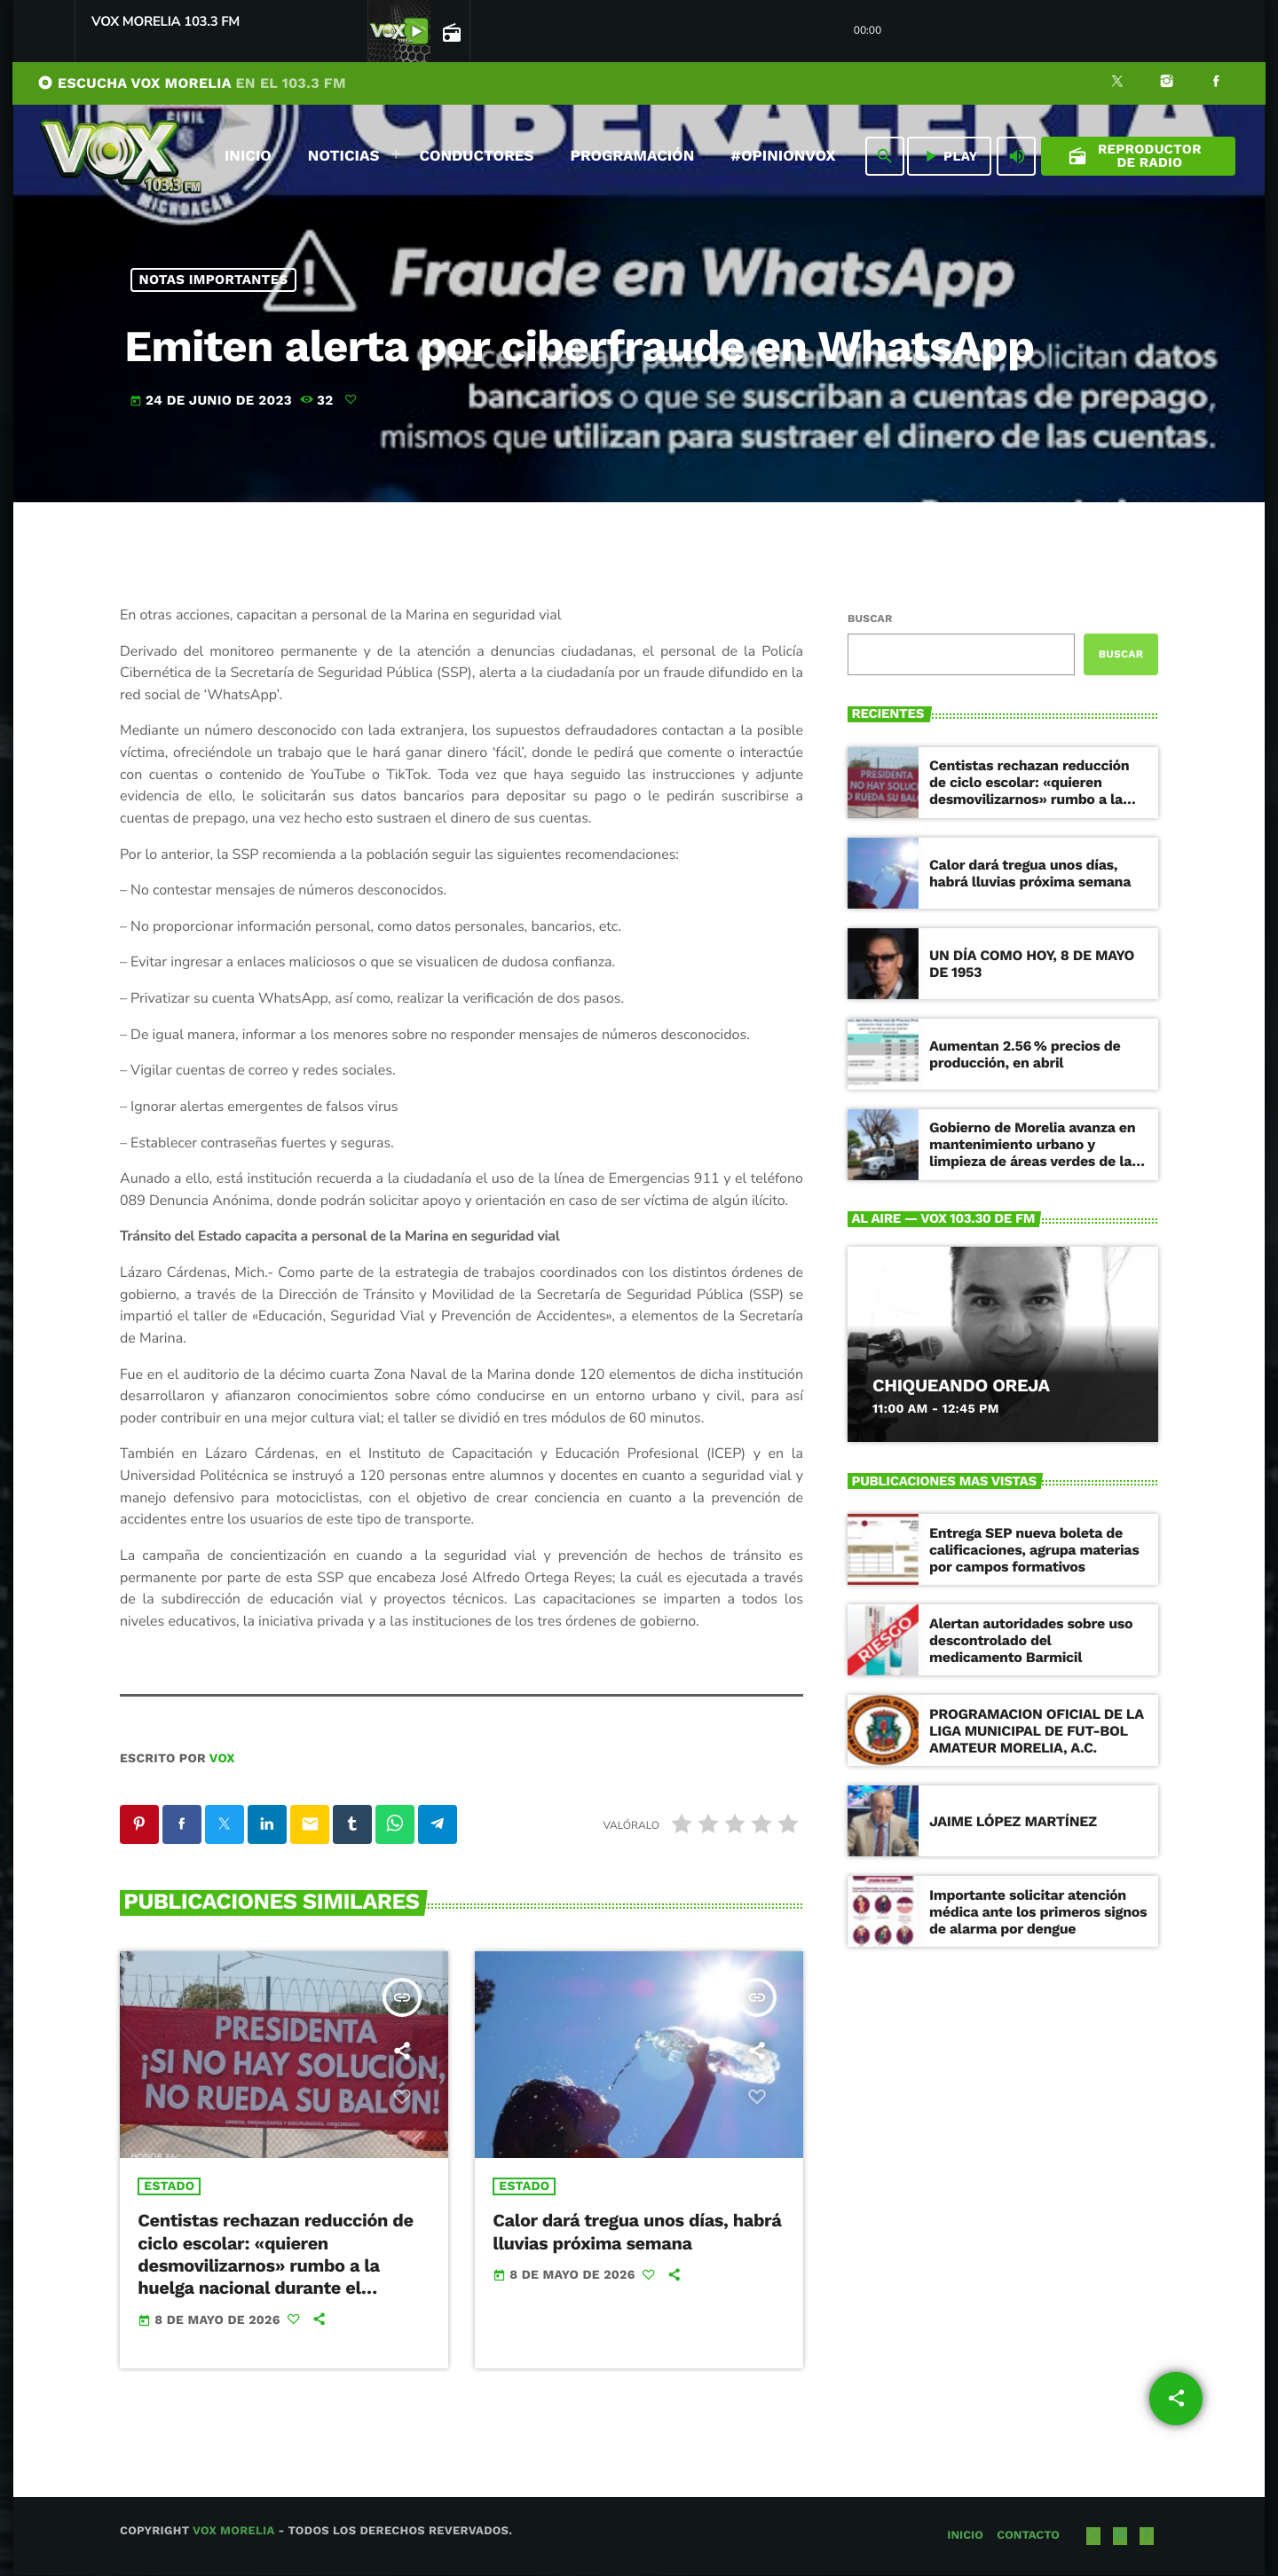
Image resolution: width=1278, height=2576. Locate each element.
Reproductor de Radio (1135, 155)
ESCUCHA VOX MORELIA (191, 82)
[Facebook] (1216, 83)
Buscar (870, 618)
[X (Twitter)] (1117, 83)
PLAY (949, 156)
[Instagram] (1167, 83)
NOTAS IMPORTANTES (213, 280)
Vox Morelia (233, 2532)
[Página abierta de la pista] (449, 32)
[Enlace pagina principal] (121, 156)
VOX (222, 1759)
